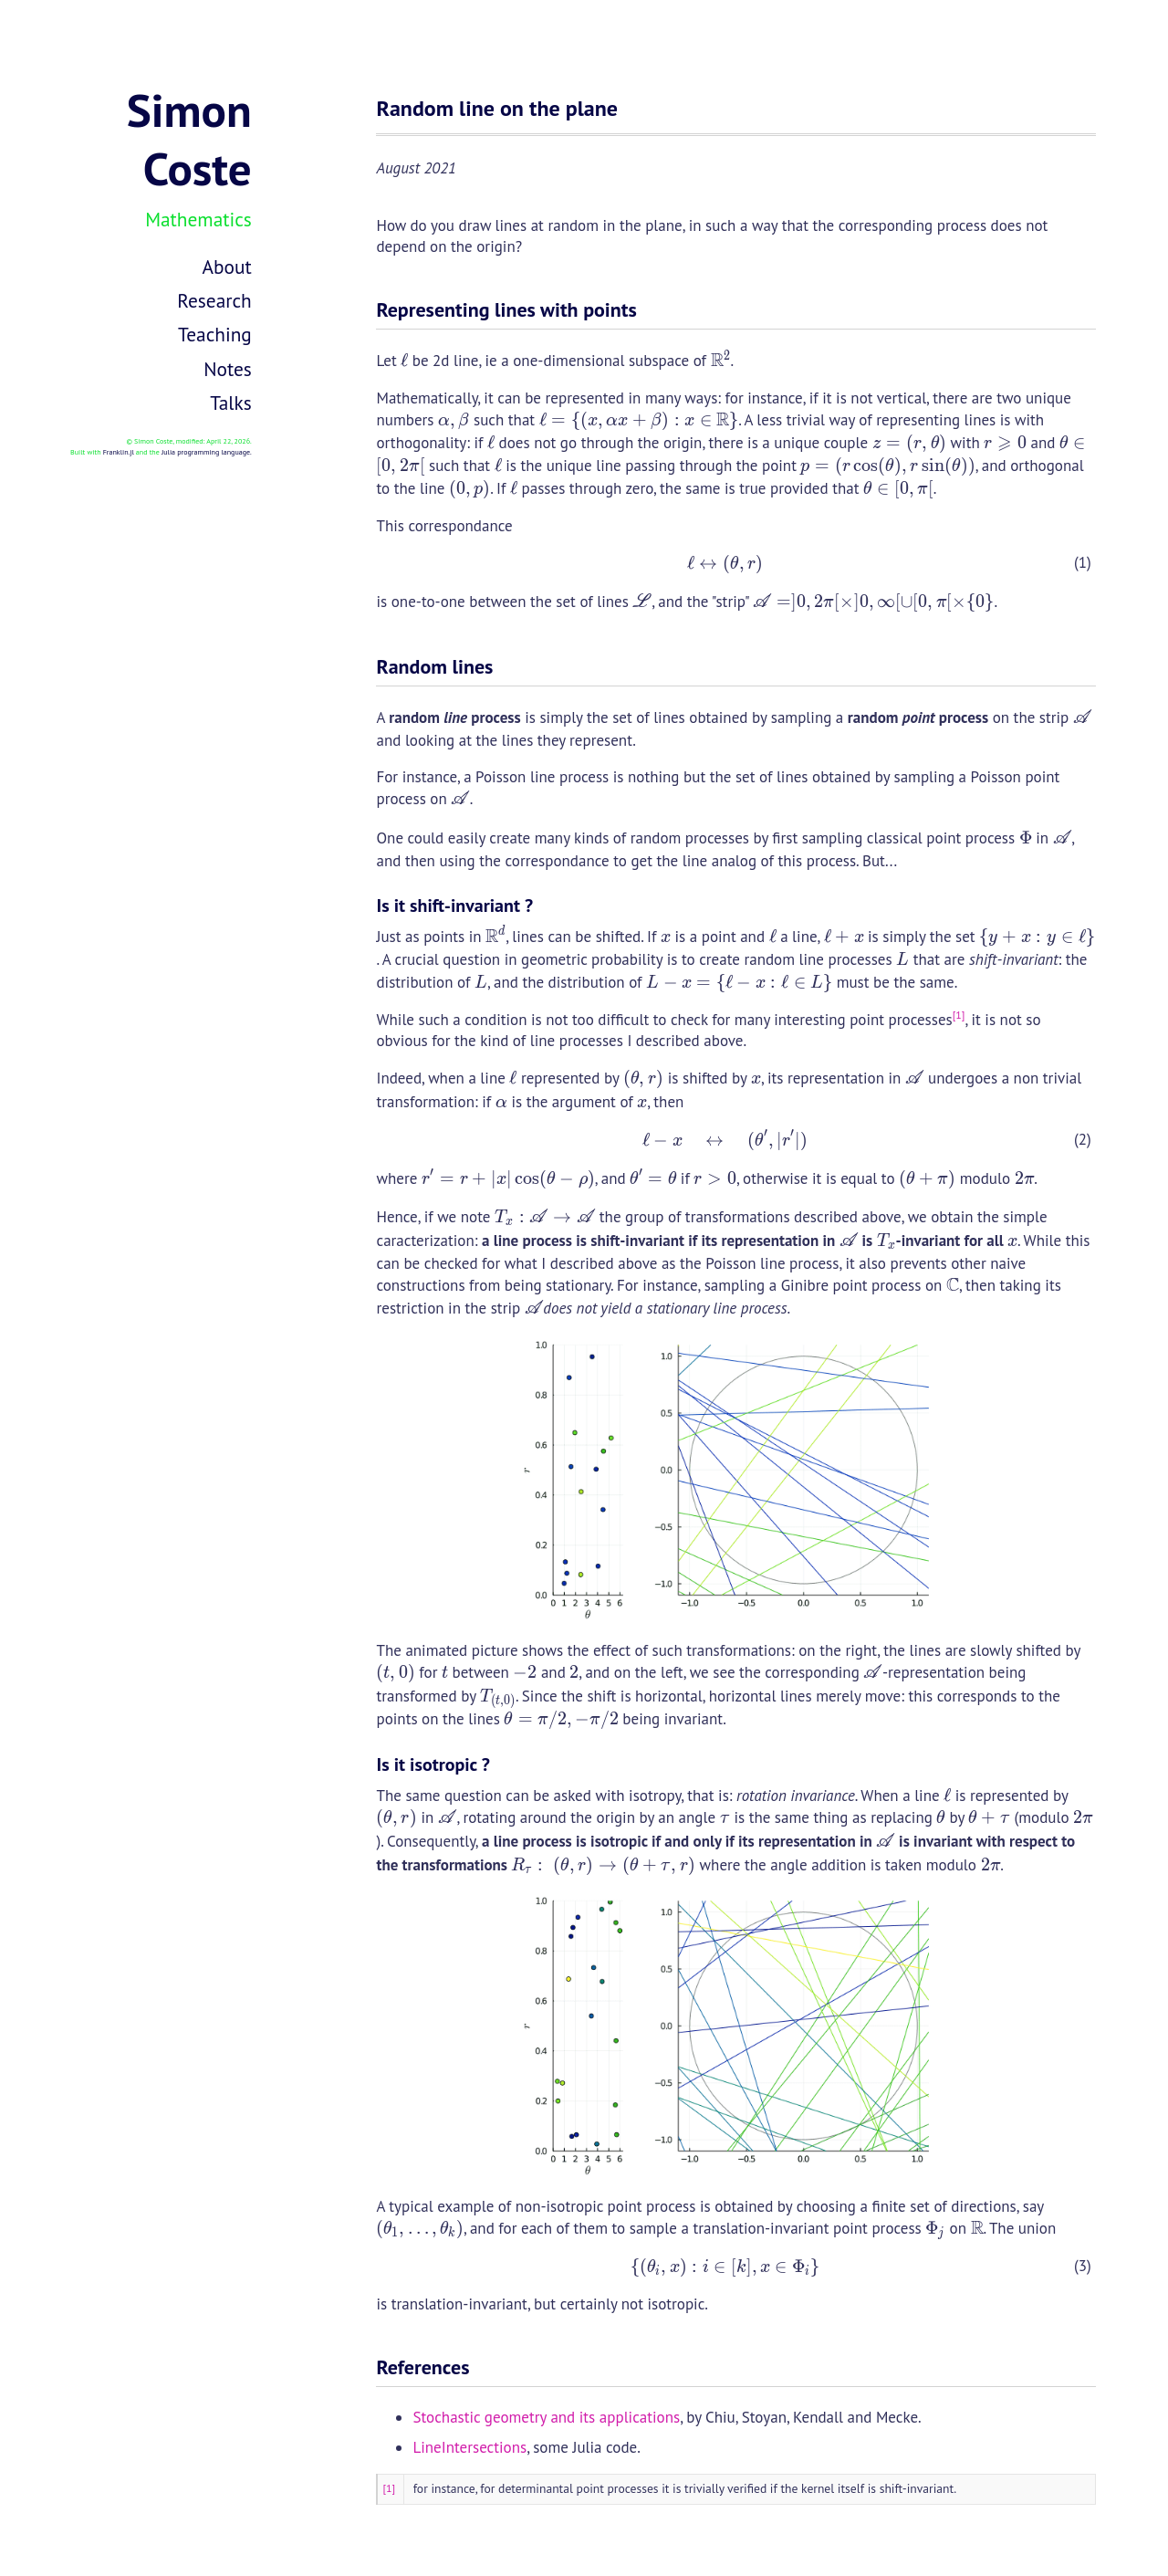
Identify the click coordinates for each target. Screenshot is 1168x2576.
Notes (227, 369)
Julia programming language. (207, 451)
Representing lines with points (506, 309)
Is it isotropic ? (432, 1764)
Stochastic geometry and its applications (546, 2417)
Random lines (434, 666)
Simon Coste (189, 138)
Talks (231, 402)
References (422, 2367)
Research (214, 300)
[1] (959, 1014)
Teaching (215, 334)
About (227, 266)
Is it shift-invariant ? (454, 905)
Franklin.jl (118, 451)
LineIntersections (469, 2447)
